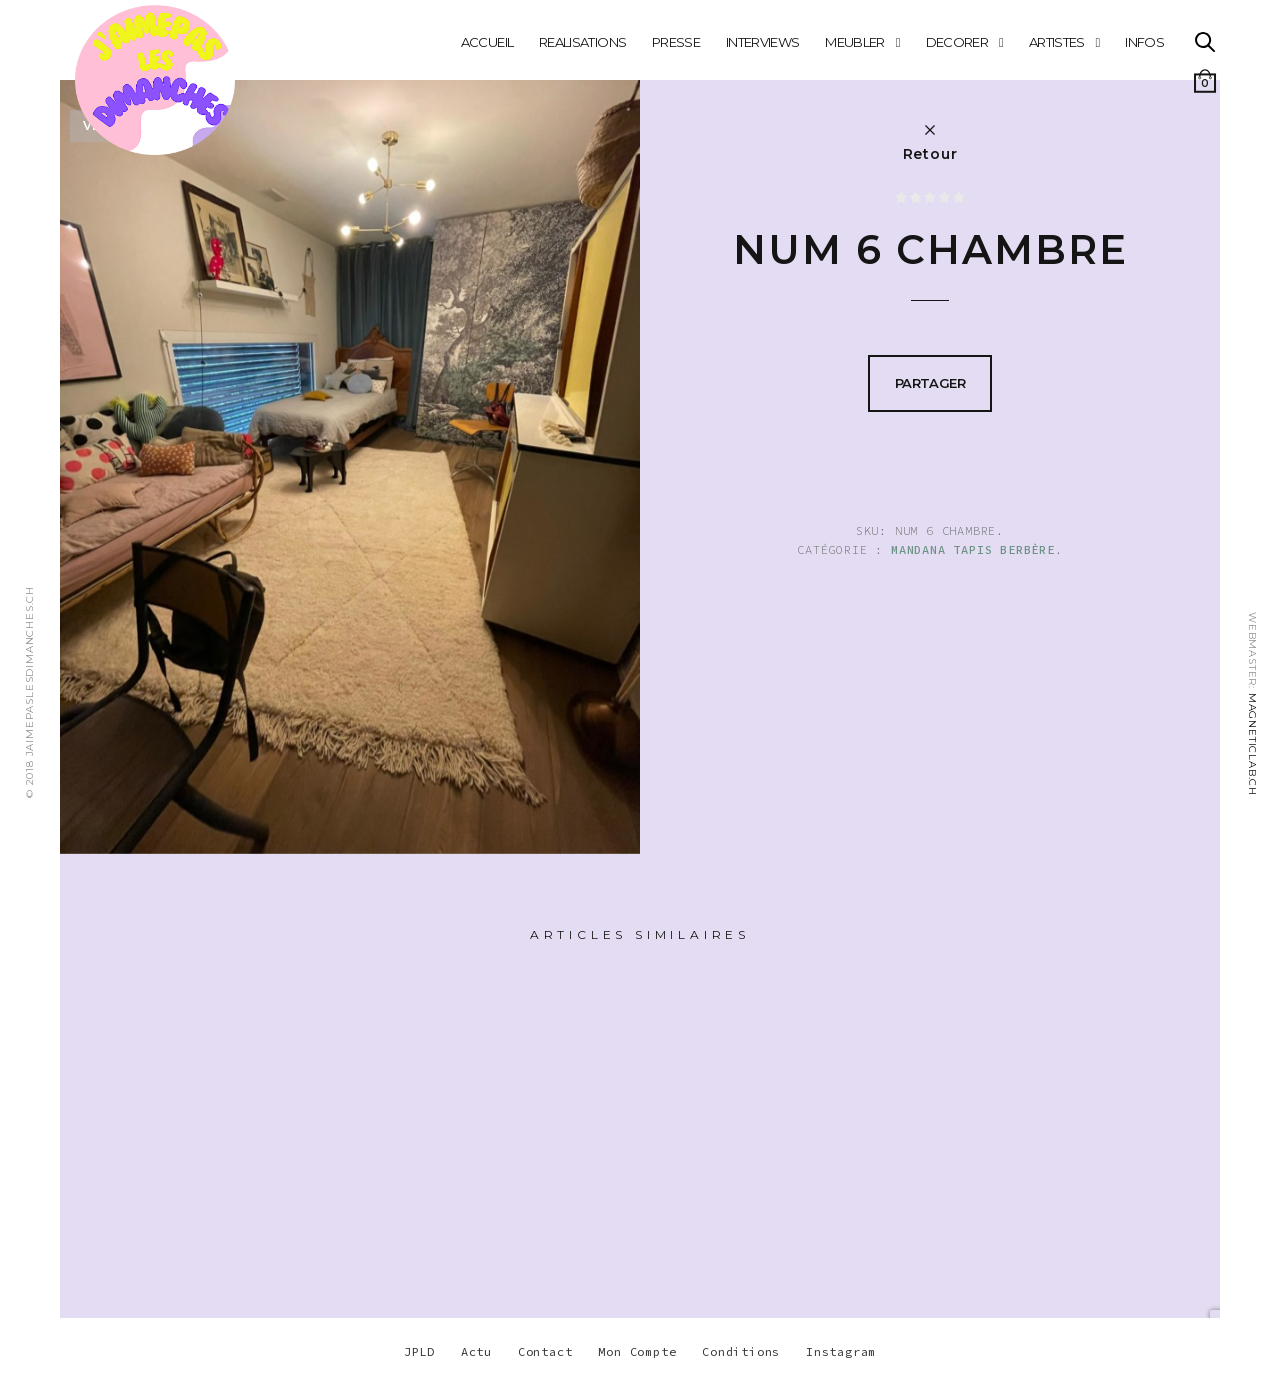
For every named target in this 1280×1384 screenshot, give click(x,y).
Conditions (741, 1351)
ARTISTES (1057, 42)
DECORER (957, 42)
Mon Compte (637, 1351)
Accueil (487, 42)
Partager (930, 383)
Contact (545, 1351)
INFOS (1144, 42)
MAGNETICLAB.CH (1252, 744)
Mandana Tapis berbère (973, 549)
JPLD (419, 1351)
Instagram (841, 1351)
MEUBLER (854, 42)
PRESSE (676, 42)
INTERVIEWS (763, 42)
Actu (476, 1351)
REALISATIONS (582, 42)
